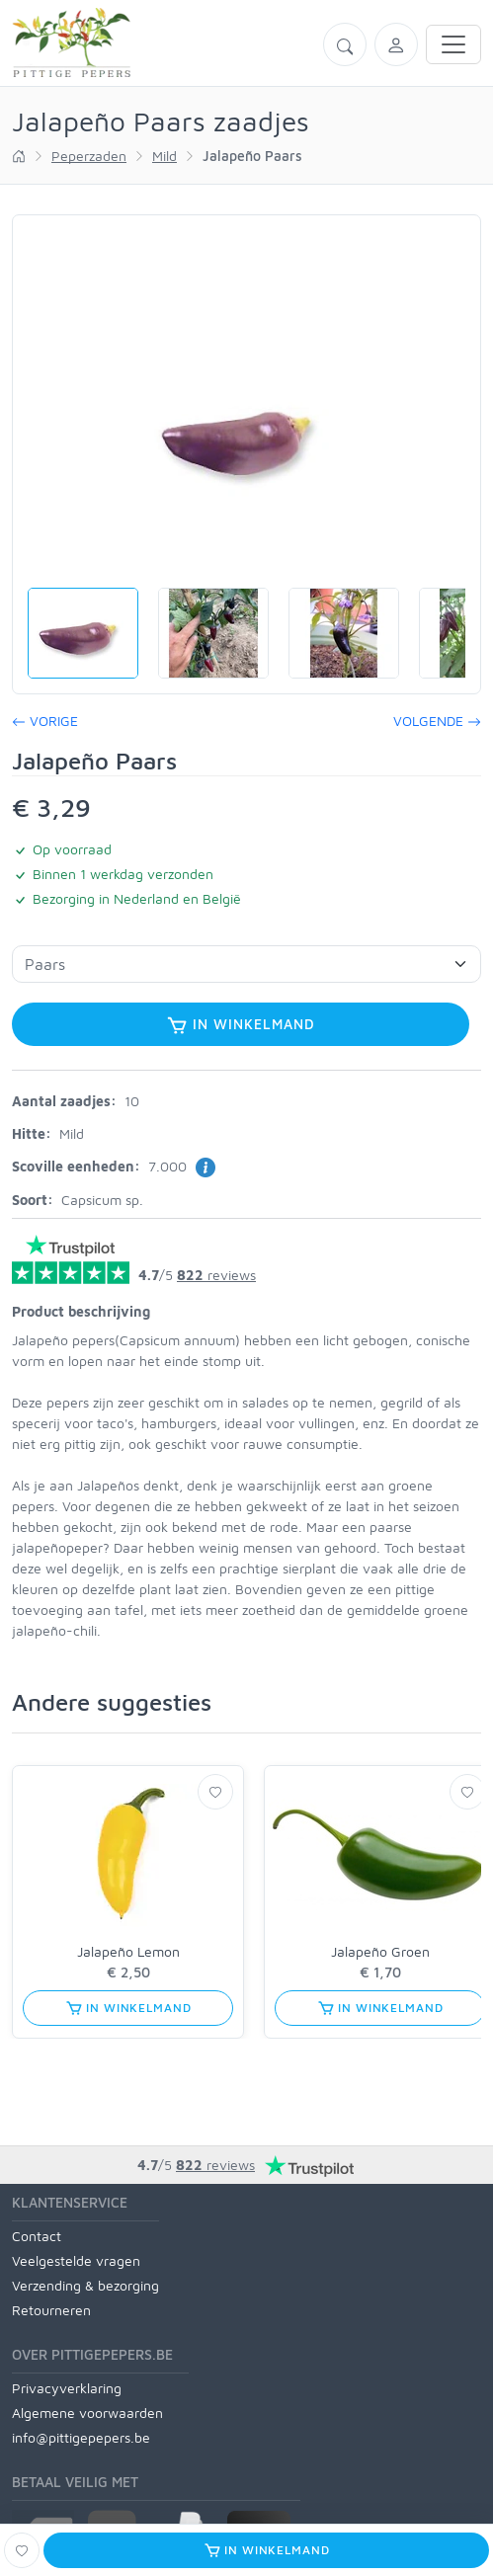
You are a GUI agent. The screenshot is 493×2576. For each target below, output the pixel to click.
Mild (164, 155)
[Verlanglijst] (215, 1792)
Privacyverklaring (67, 2387)
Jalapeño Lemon (128, 1951)
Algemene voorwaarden (87, 2412)
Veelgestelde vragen (76, 2260)
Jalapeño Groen (380, 1951)
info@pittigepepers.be (81, 2437)
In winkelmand (240, 1025)
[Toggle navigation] (453, 44)
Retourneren (51, 2309)
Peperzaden (88, 155)
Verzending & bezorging (85, 2285)
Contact (36, 2235)
